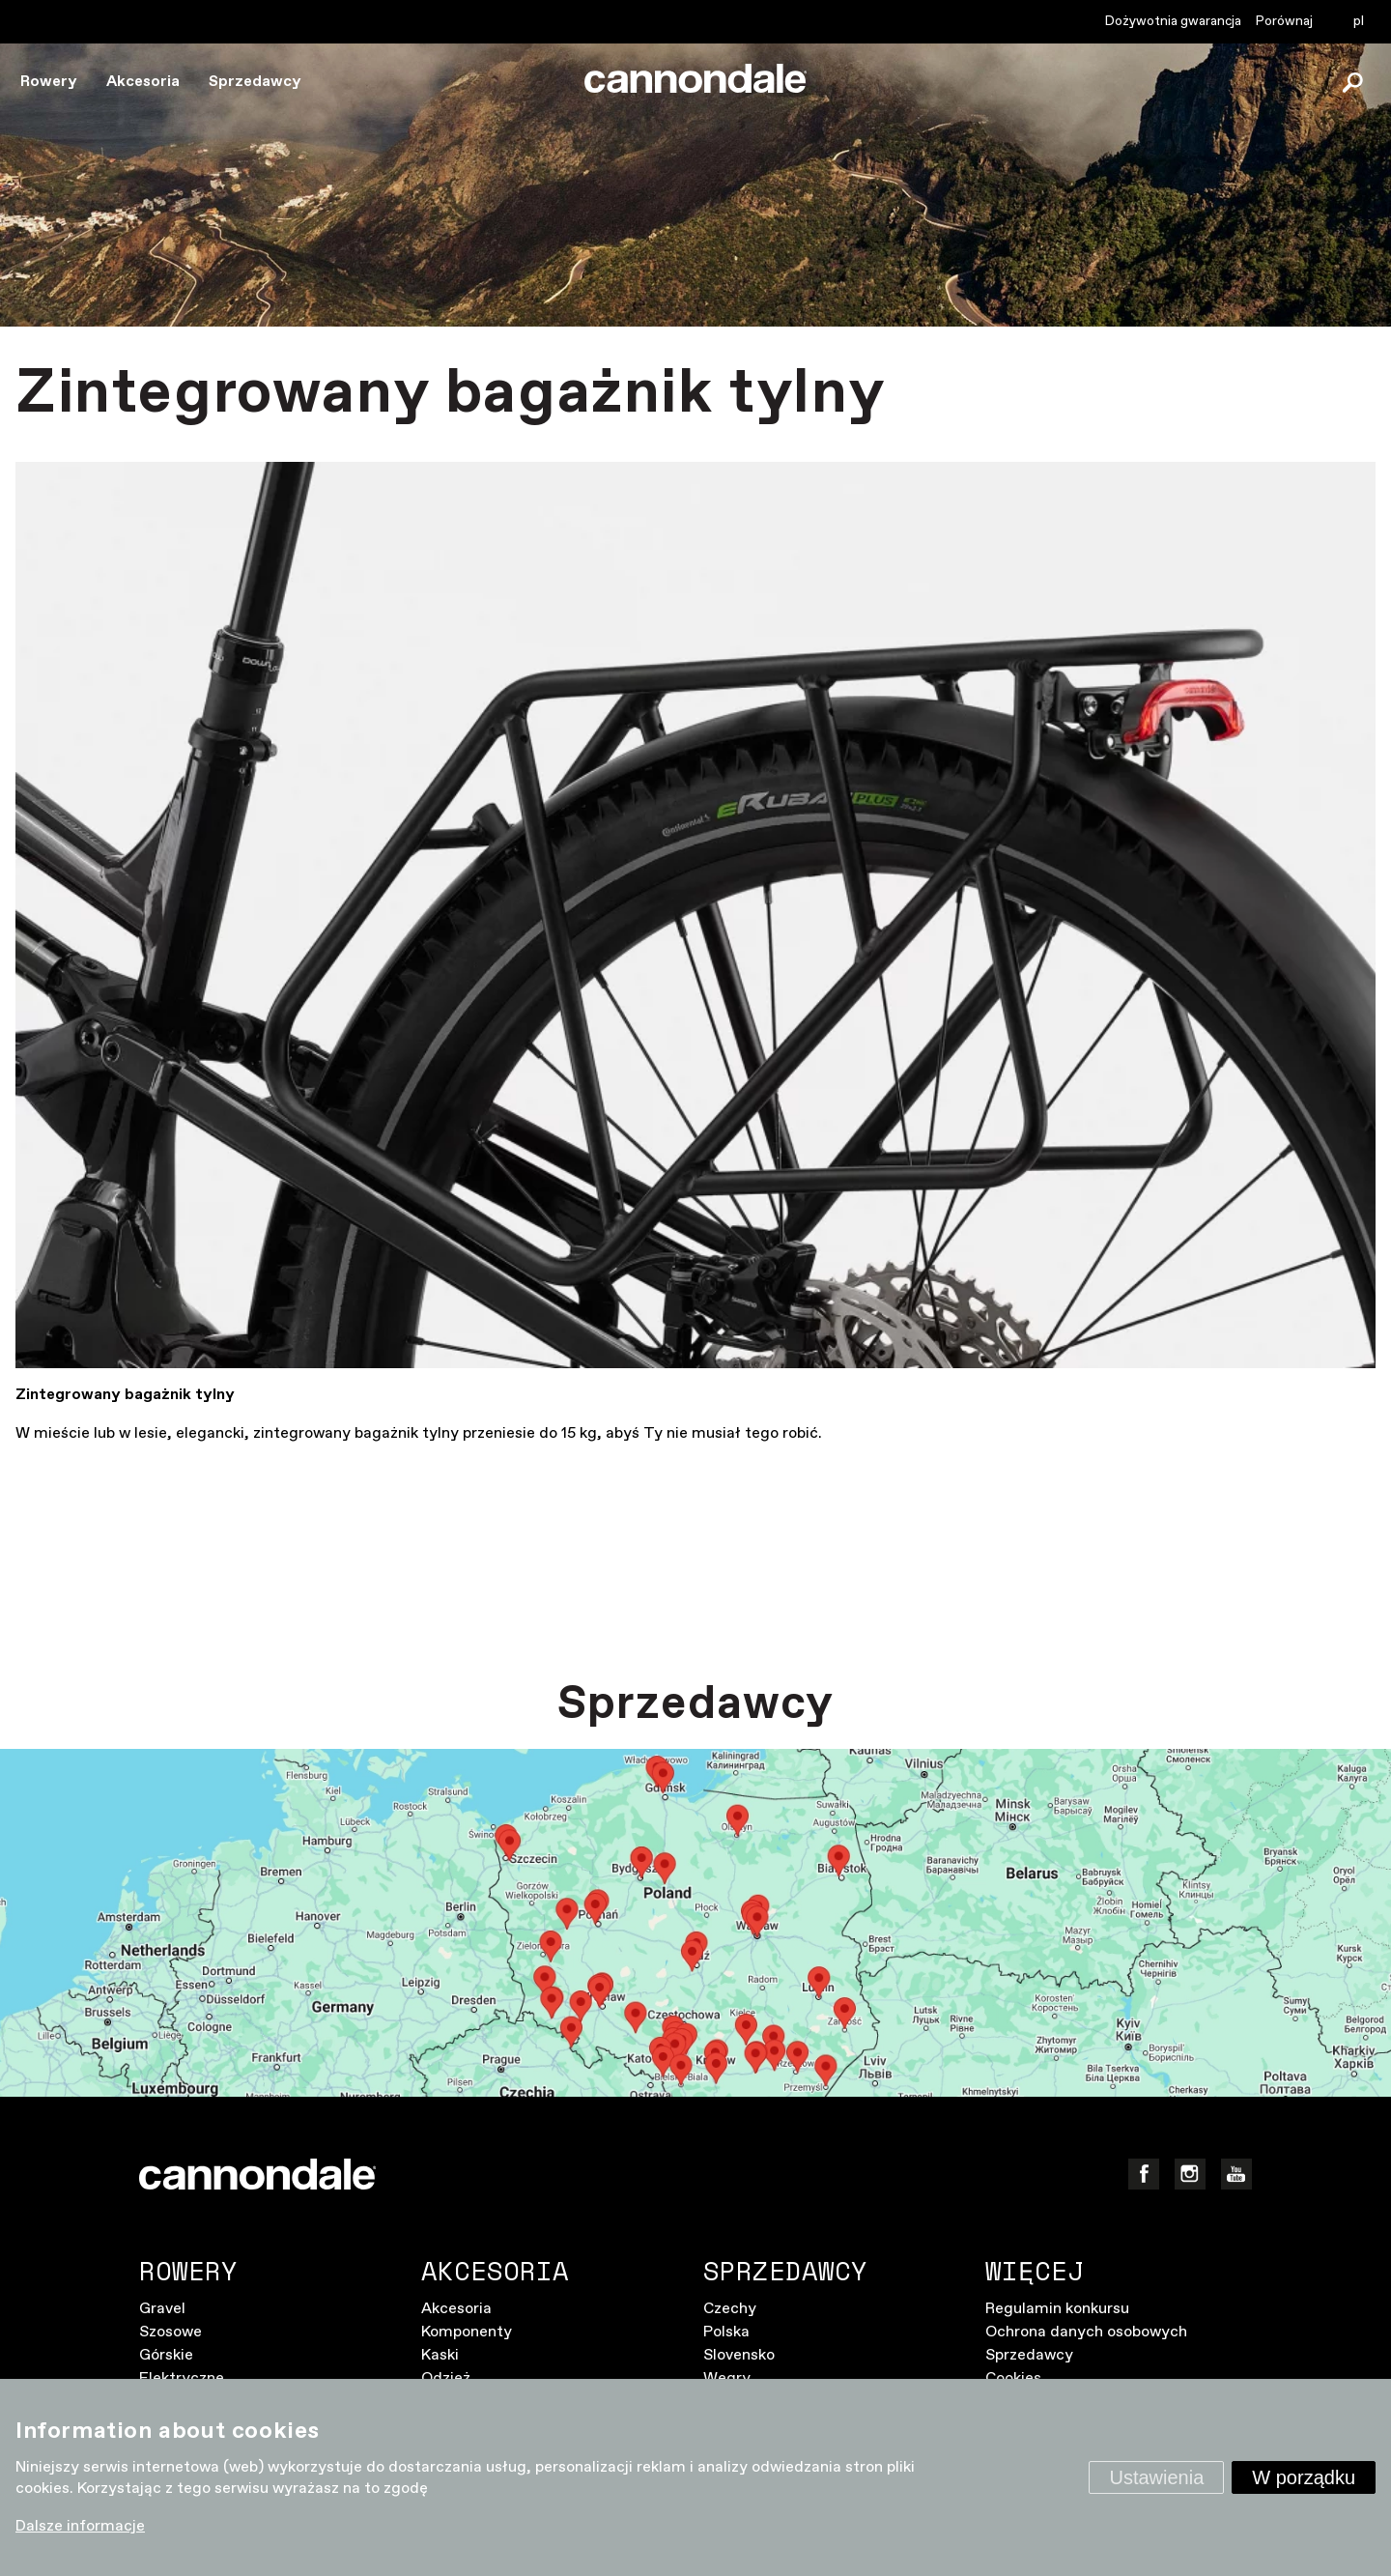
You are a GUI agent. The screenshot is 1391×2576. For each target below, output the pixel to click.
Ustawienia (1156, 2477)
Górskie (166, 2355)
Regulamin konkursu (1057, 2309)
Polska (726, 2332)
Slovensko (739, 2355)
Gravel (162, 2309)
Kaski (440, 2355)
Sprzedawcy (255, 82)
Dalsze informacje (80, 2526)
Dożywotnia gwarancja (1173, 21)
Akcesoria (143, 82)
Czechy (729, 2309)
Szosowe (170, 2332)
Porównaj (1284, 21)
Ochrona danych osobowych (1086, 2332)
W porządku (1303, 2477)
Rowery (48, 82)
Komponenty (466, 2332)
